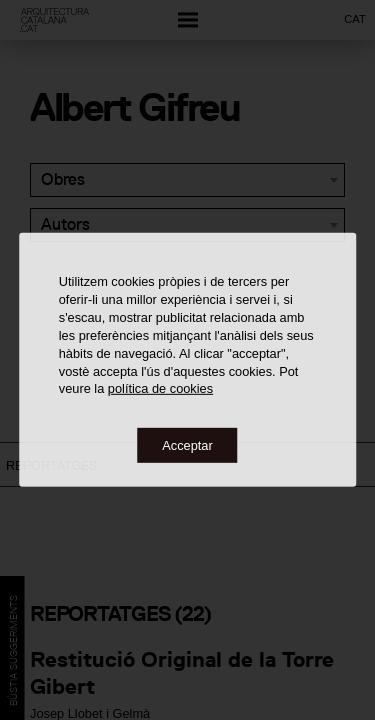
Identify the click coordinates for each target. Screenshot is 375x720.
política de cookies (160, 388)
